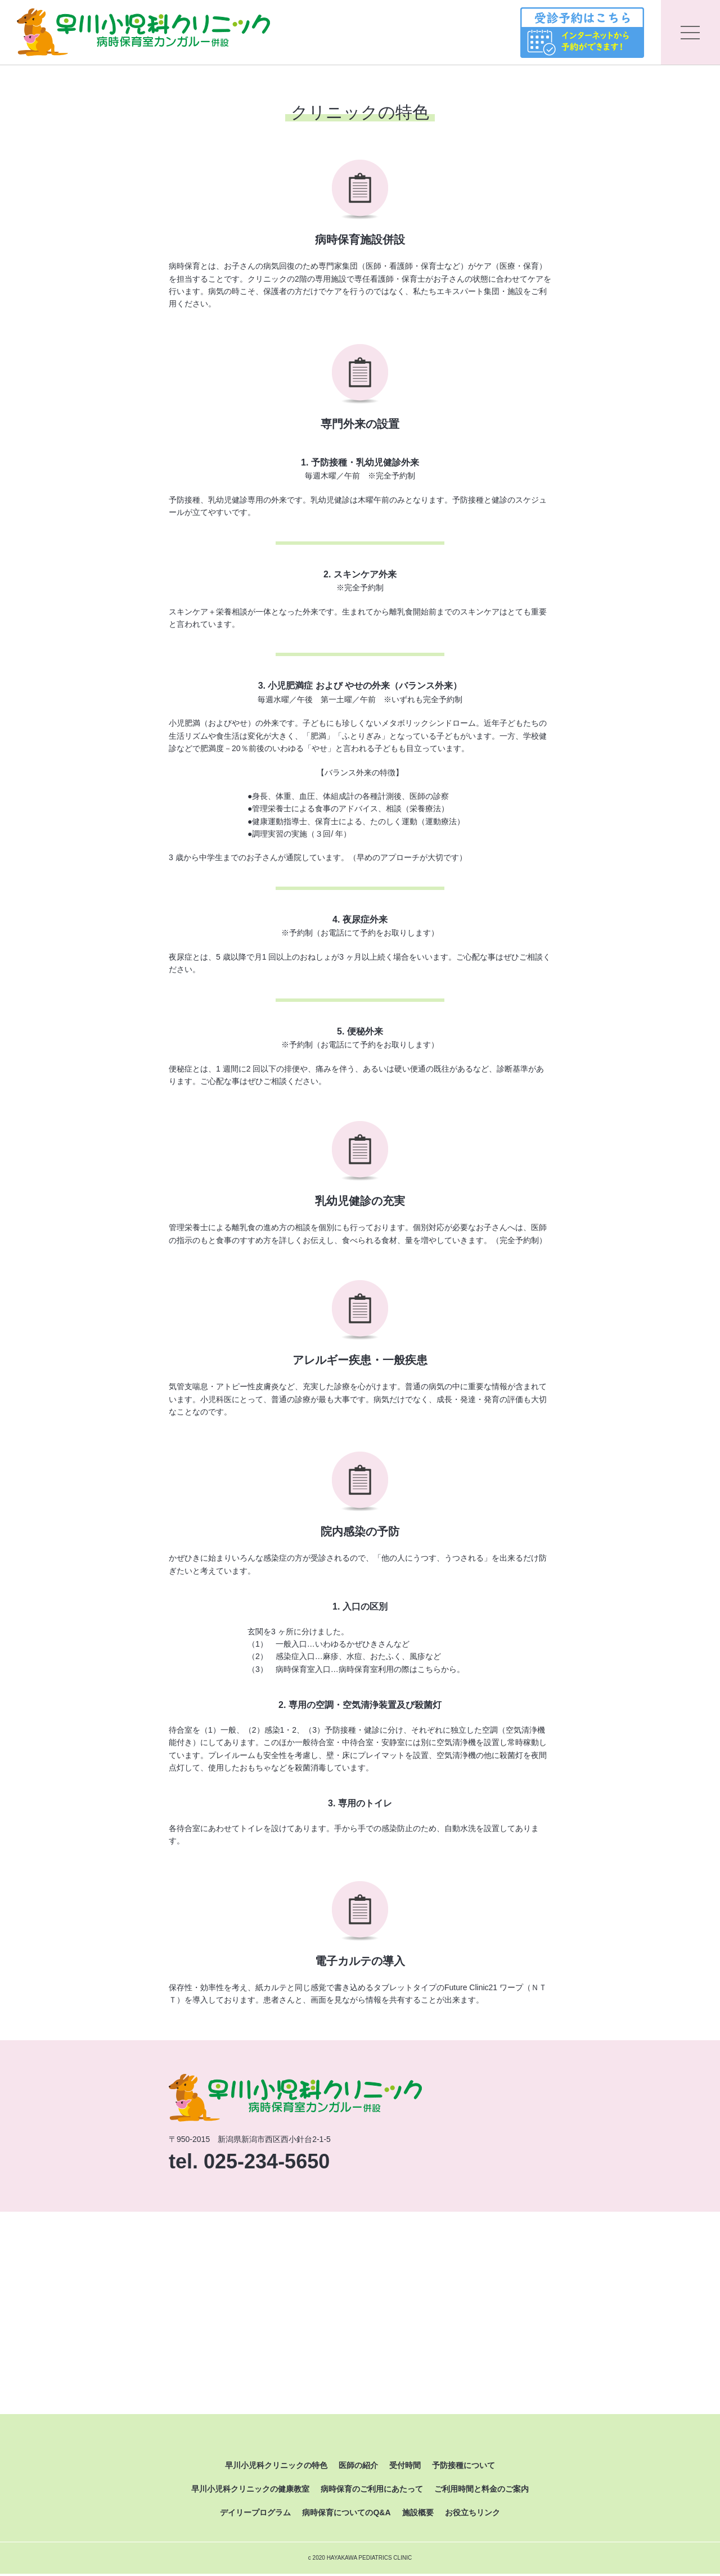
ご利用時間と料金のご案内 (481, 2491)
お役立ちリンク (472, 2515)
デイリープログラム (255, 2515)
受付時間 (405, 2467)
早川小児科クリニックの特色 (276, 2467)
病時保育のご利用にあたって (372, 2491)
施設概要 (418, 2515)
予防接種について (463, 2467)
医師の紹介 (358, 2467)
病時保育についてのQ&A (346, 2515)
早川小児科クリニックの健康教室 (250, 2491)
